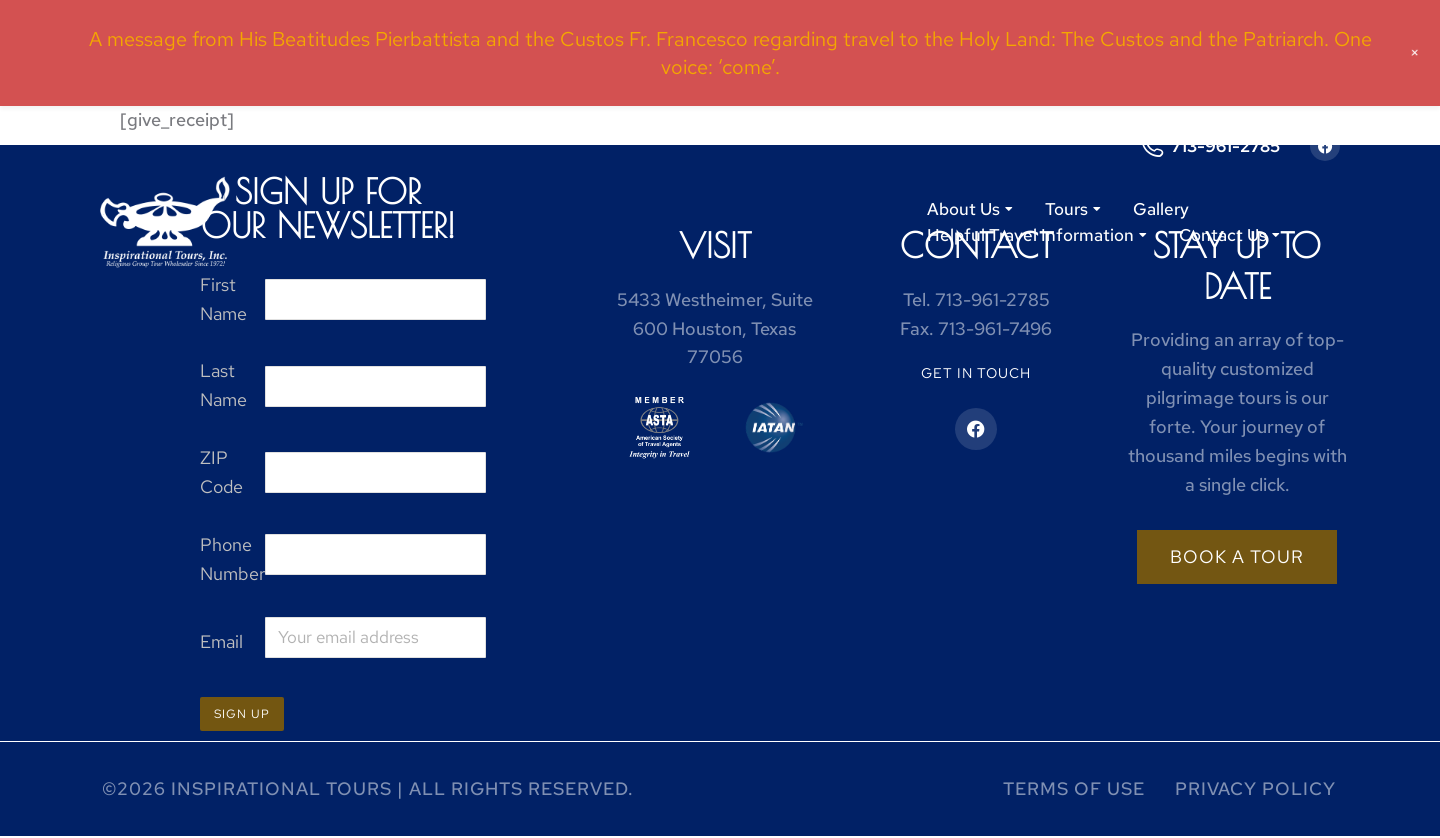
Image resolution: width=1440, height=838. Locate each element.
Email (221, 641)
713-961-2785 (1225, 146)
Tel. (976, 299)
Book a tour (1237, 556)
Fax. (976, 328)
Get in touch (976, 373)
